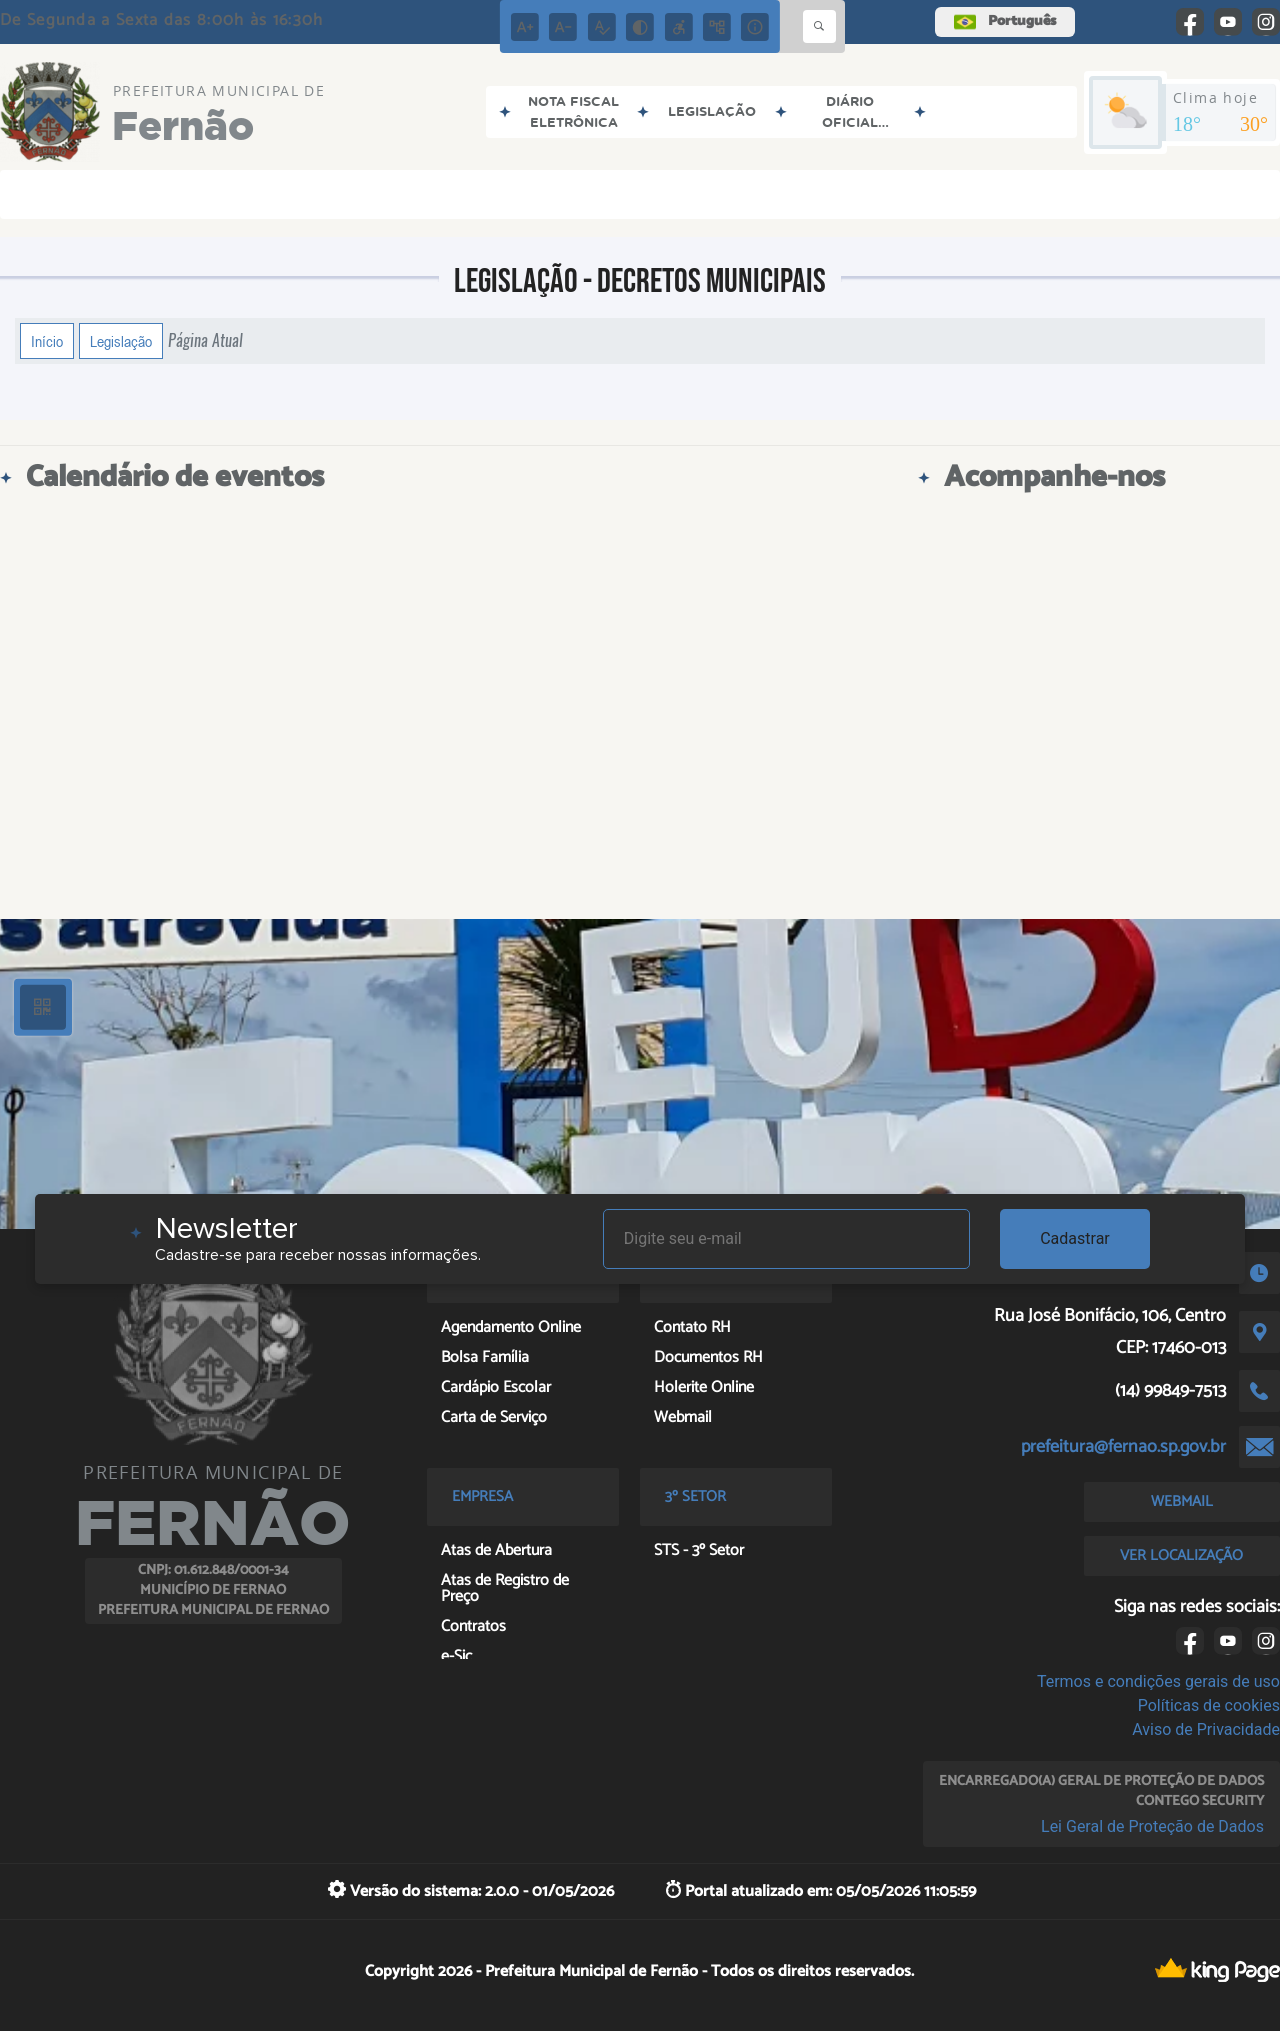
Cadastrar (1075, 1238)
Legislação (121, 341)
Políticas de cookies (1209, 1705)
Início (47, 341)
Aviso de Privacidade (1206, 1729)
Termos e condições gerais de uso (1158, 1681)
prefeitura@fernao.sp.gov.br (1123, 1447)
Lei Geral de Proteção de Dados (1152, 1826)
